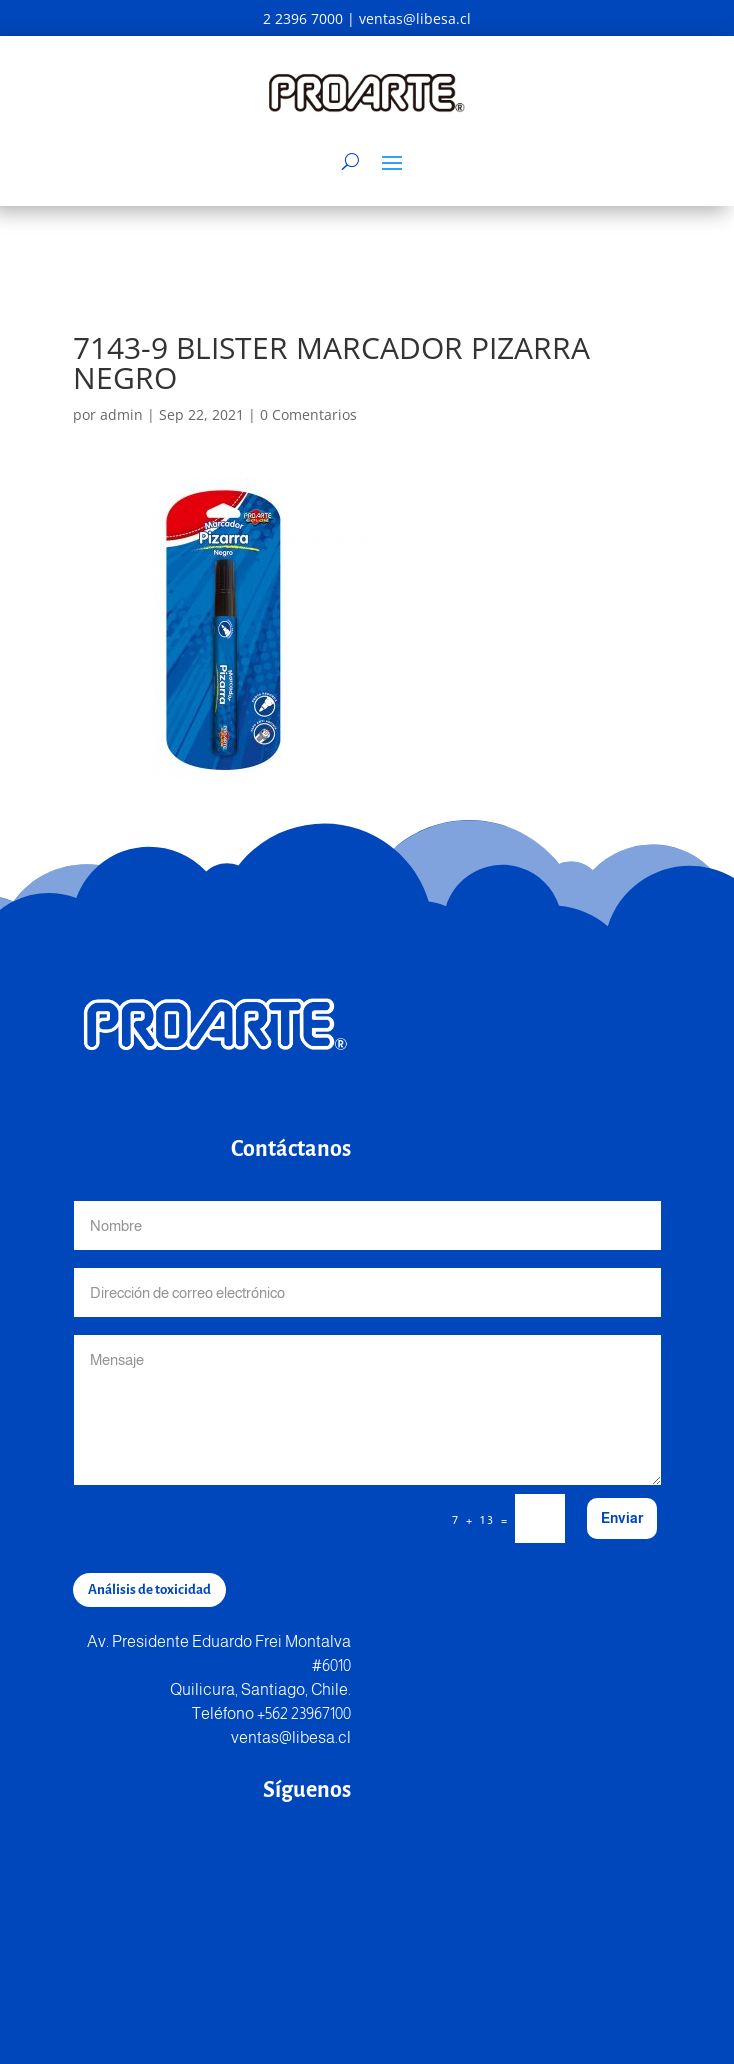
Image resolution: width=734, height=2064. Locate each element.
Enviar (622, 1518)
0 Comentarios (308, 414)
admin (121, 414)
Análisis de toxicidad (149, 1589)
